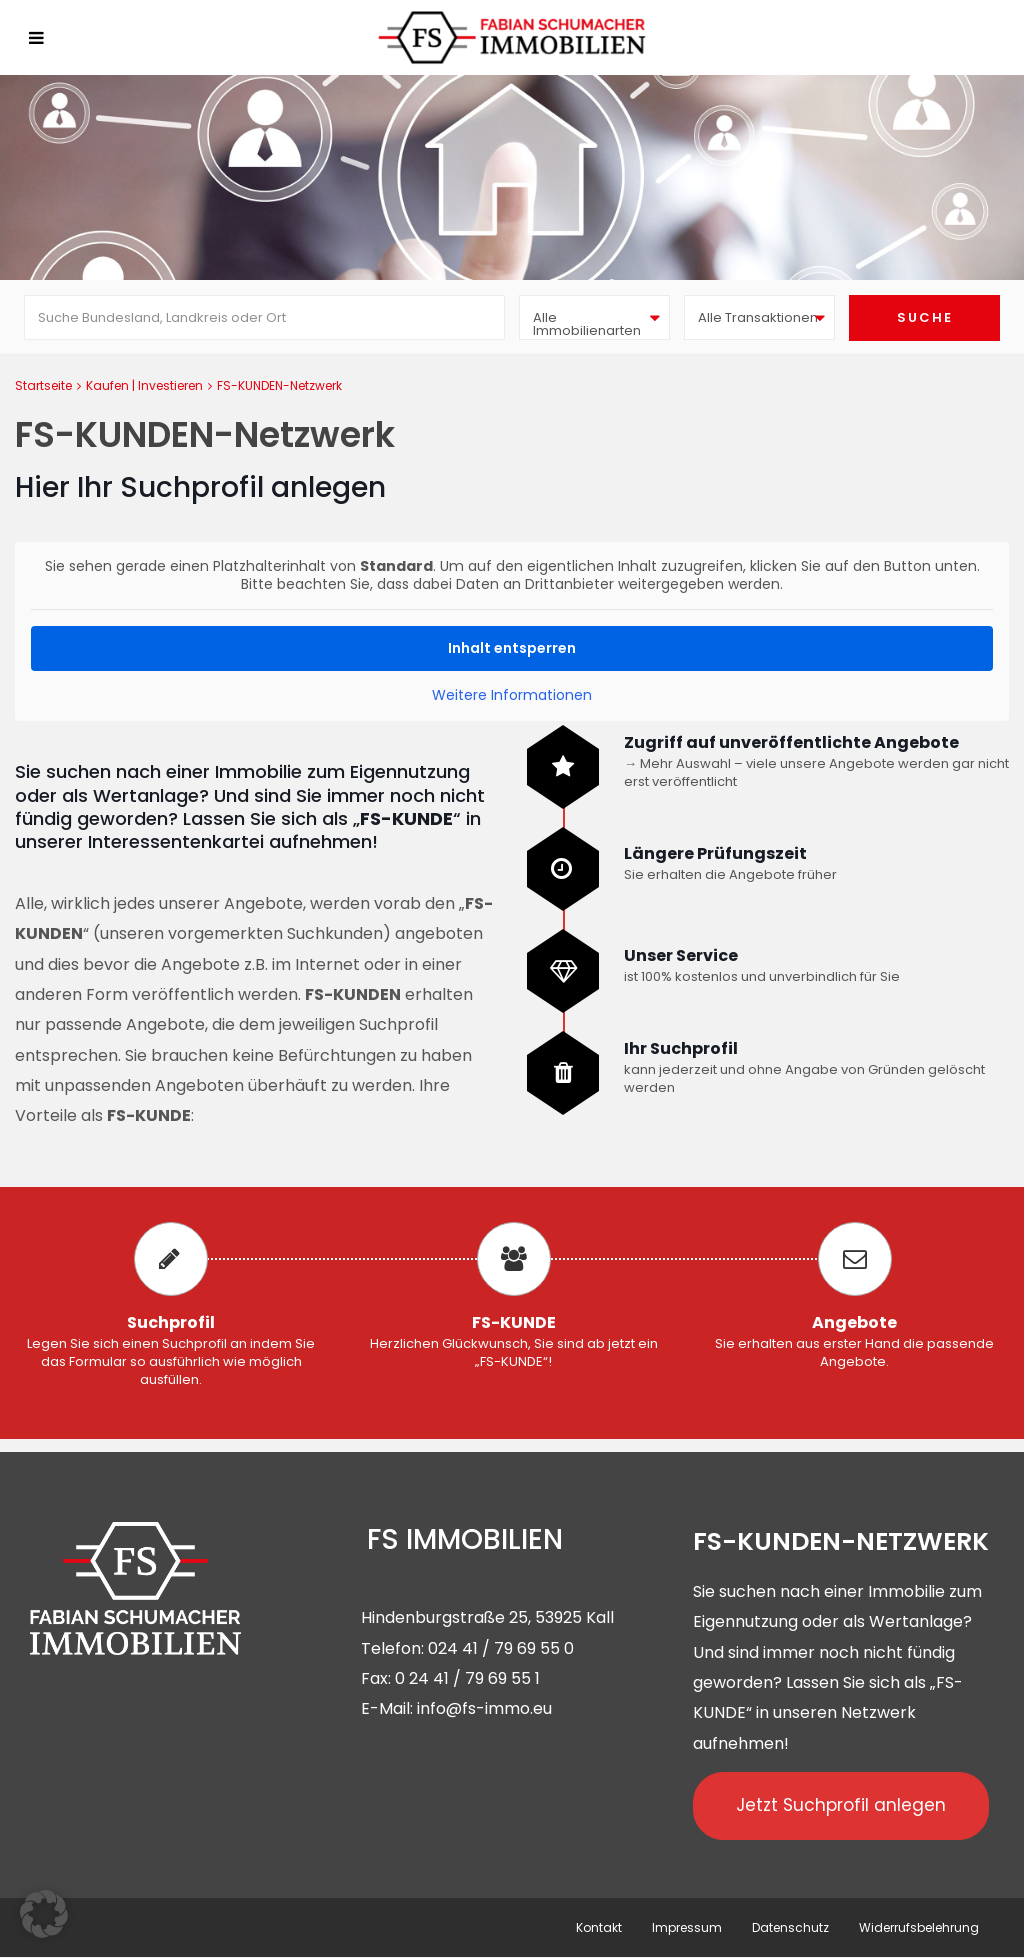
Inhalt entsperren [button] (512, 648)
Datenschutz (790, 1927)
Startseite (43, 385)
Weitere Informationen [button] (512, 696)
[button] (44, 1914)
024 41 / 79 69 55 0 (501, 1648)
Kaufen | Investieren (144, 385)
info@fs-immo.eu (484, 1708)
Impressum (687, 1927)
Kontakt (599, 1927)
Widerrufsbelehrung (919, 1927)
